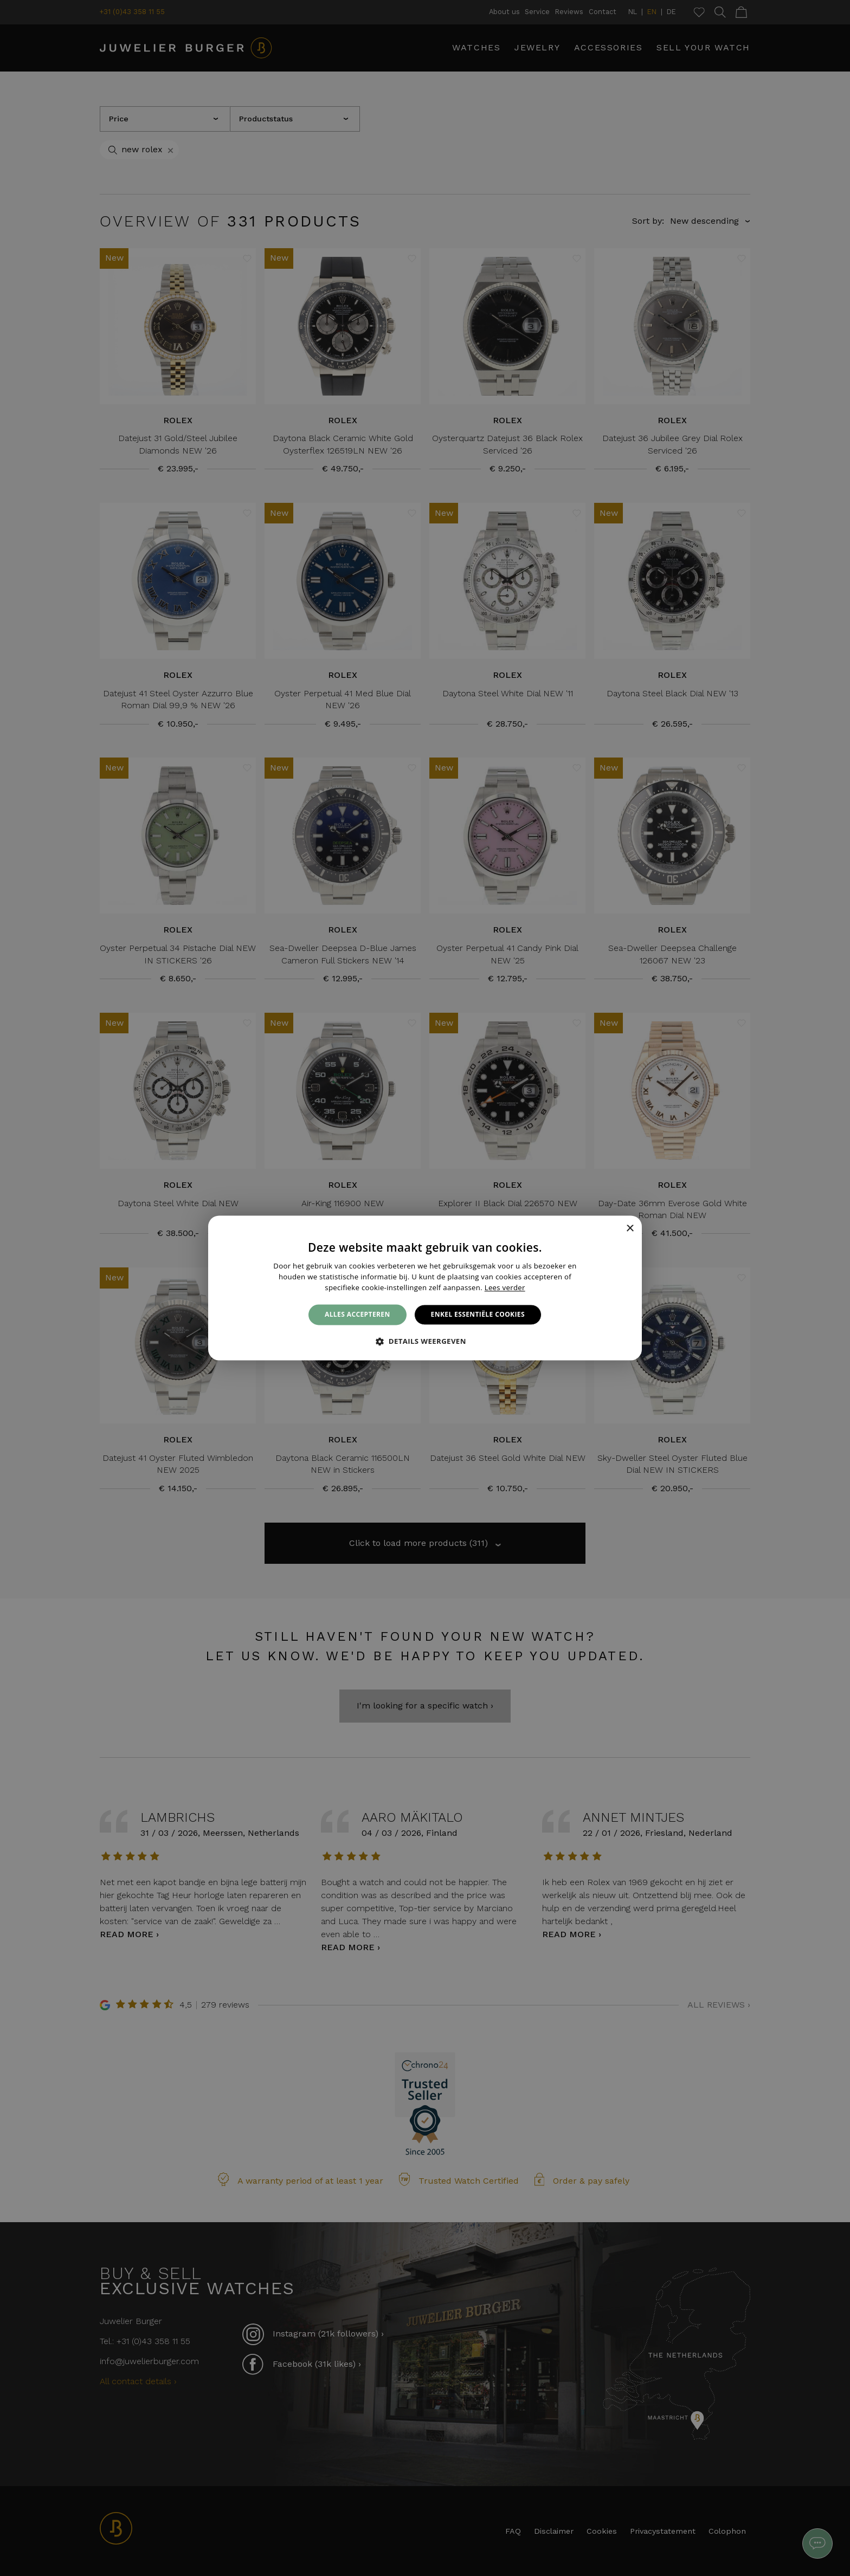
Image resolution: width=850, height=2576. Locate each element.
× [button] (630, 1229)
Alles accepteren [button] (357, 1314)
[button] (425, 1341)
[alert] (425, 1288)
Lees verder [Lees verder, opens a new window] (505, 1287)
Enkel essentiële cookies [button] (478, 1314)
